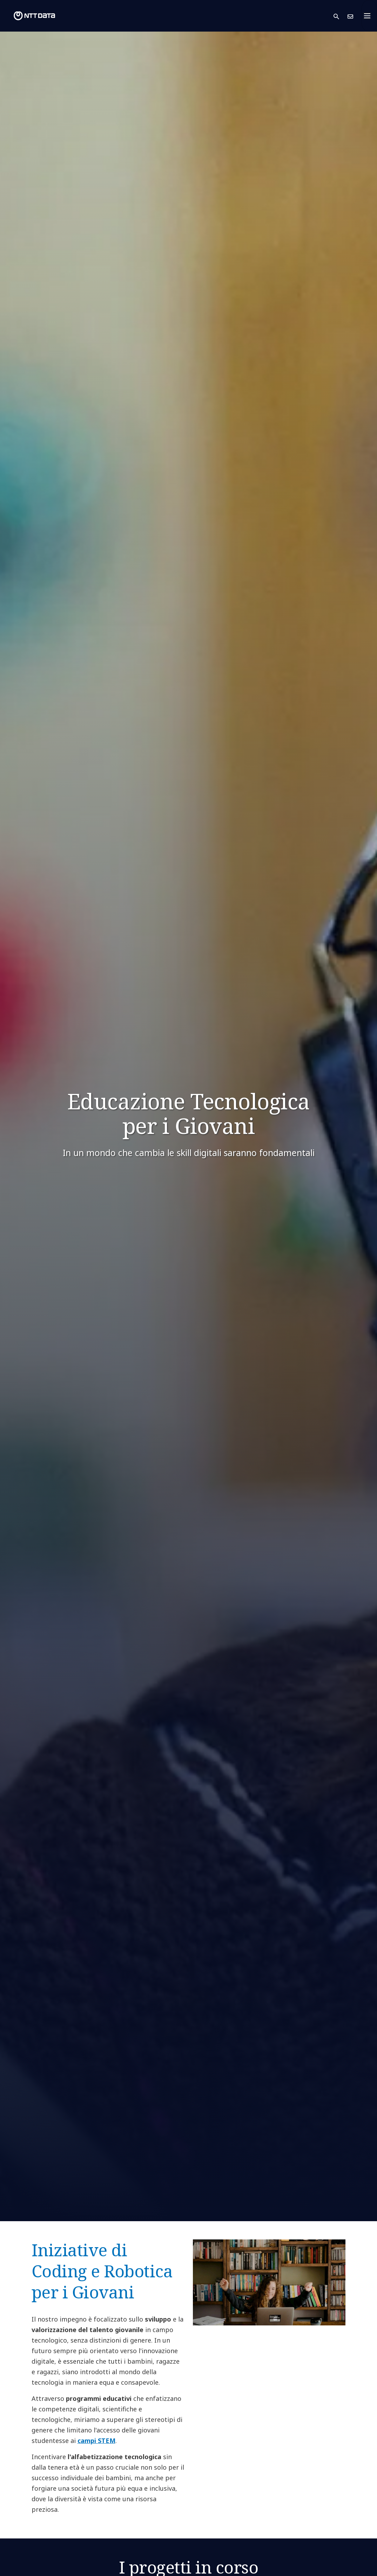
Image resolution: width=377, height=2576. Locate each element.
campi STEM (96, 2440)
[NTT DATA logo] (29, 16)
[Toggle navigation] (369, 16)
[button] (341, 16)
